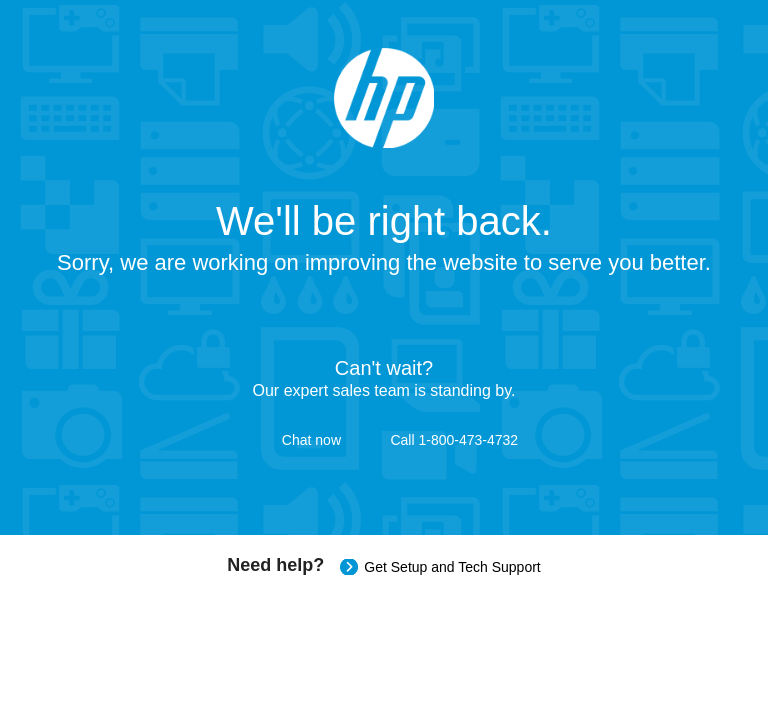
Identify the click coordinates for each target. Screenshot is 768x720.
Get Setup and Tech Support (452, 567)
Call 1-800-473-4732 (454, 440)
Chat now (311, 440)
